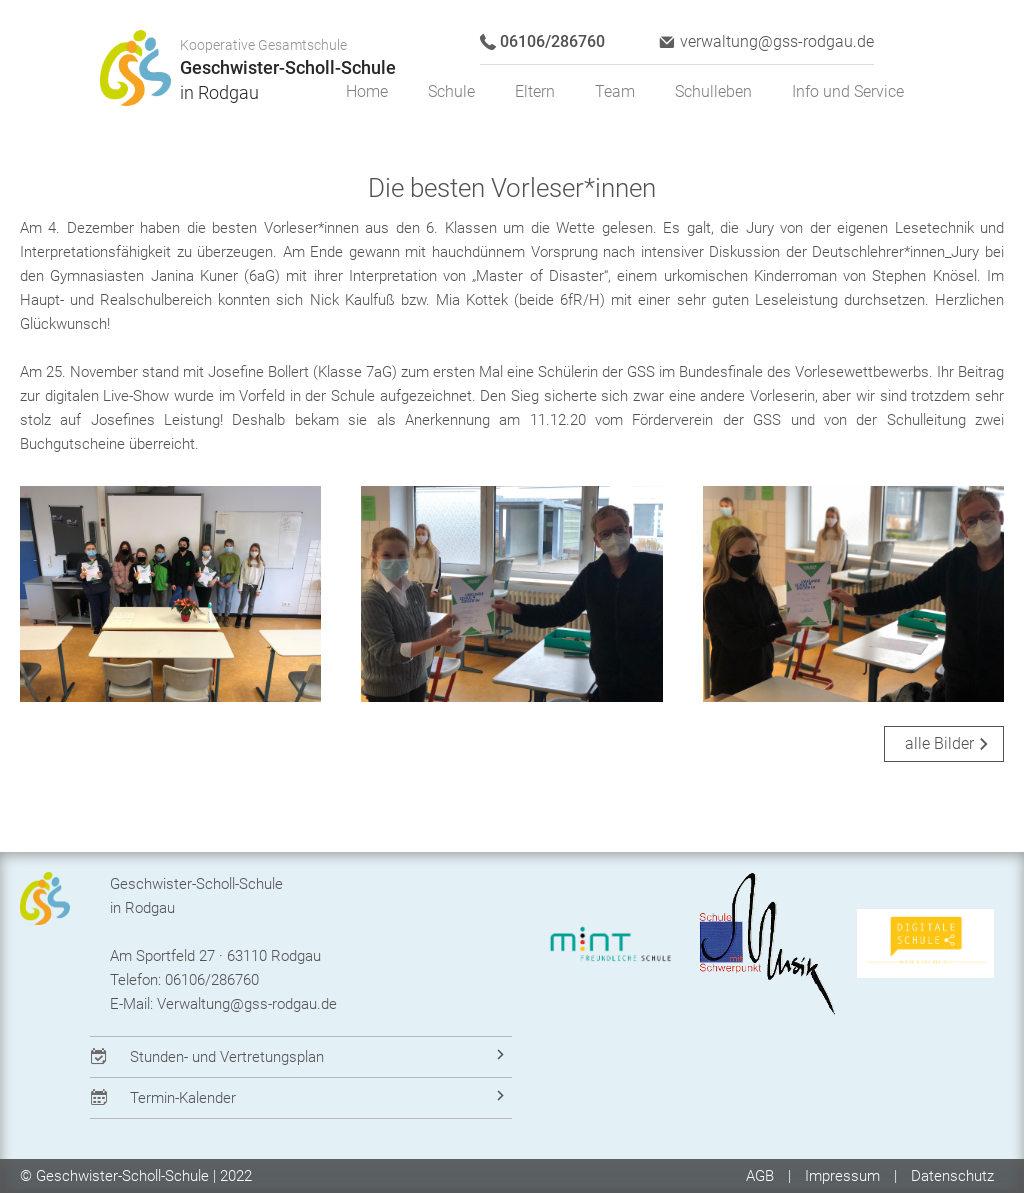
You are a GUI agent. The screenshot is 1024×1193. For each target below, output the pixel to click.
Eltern (535, 91)
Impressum (842, 1176)
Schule (451, 91)
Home (367, 91)
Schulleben (713, 91)
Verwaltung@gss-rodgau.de (247, 1004)
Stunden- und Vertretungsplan (227, 1057)
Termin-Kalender (183, 1098)
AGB (762, 1176)
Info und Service (848, 91)
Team (615, 91)
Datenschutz (952, 1176)
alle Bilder (939, 743)
